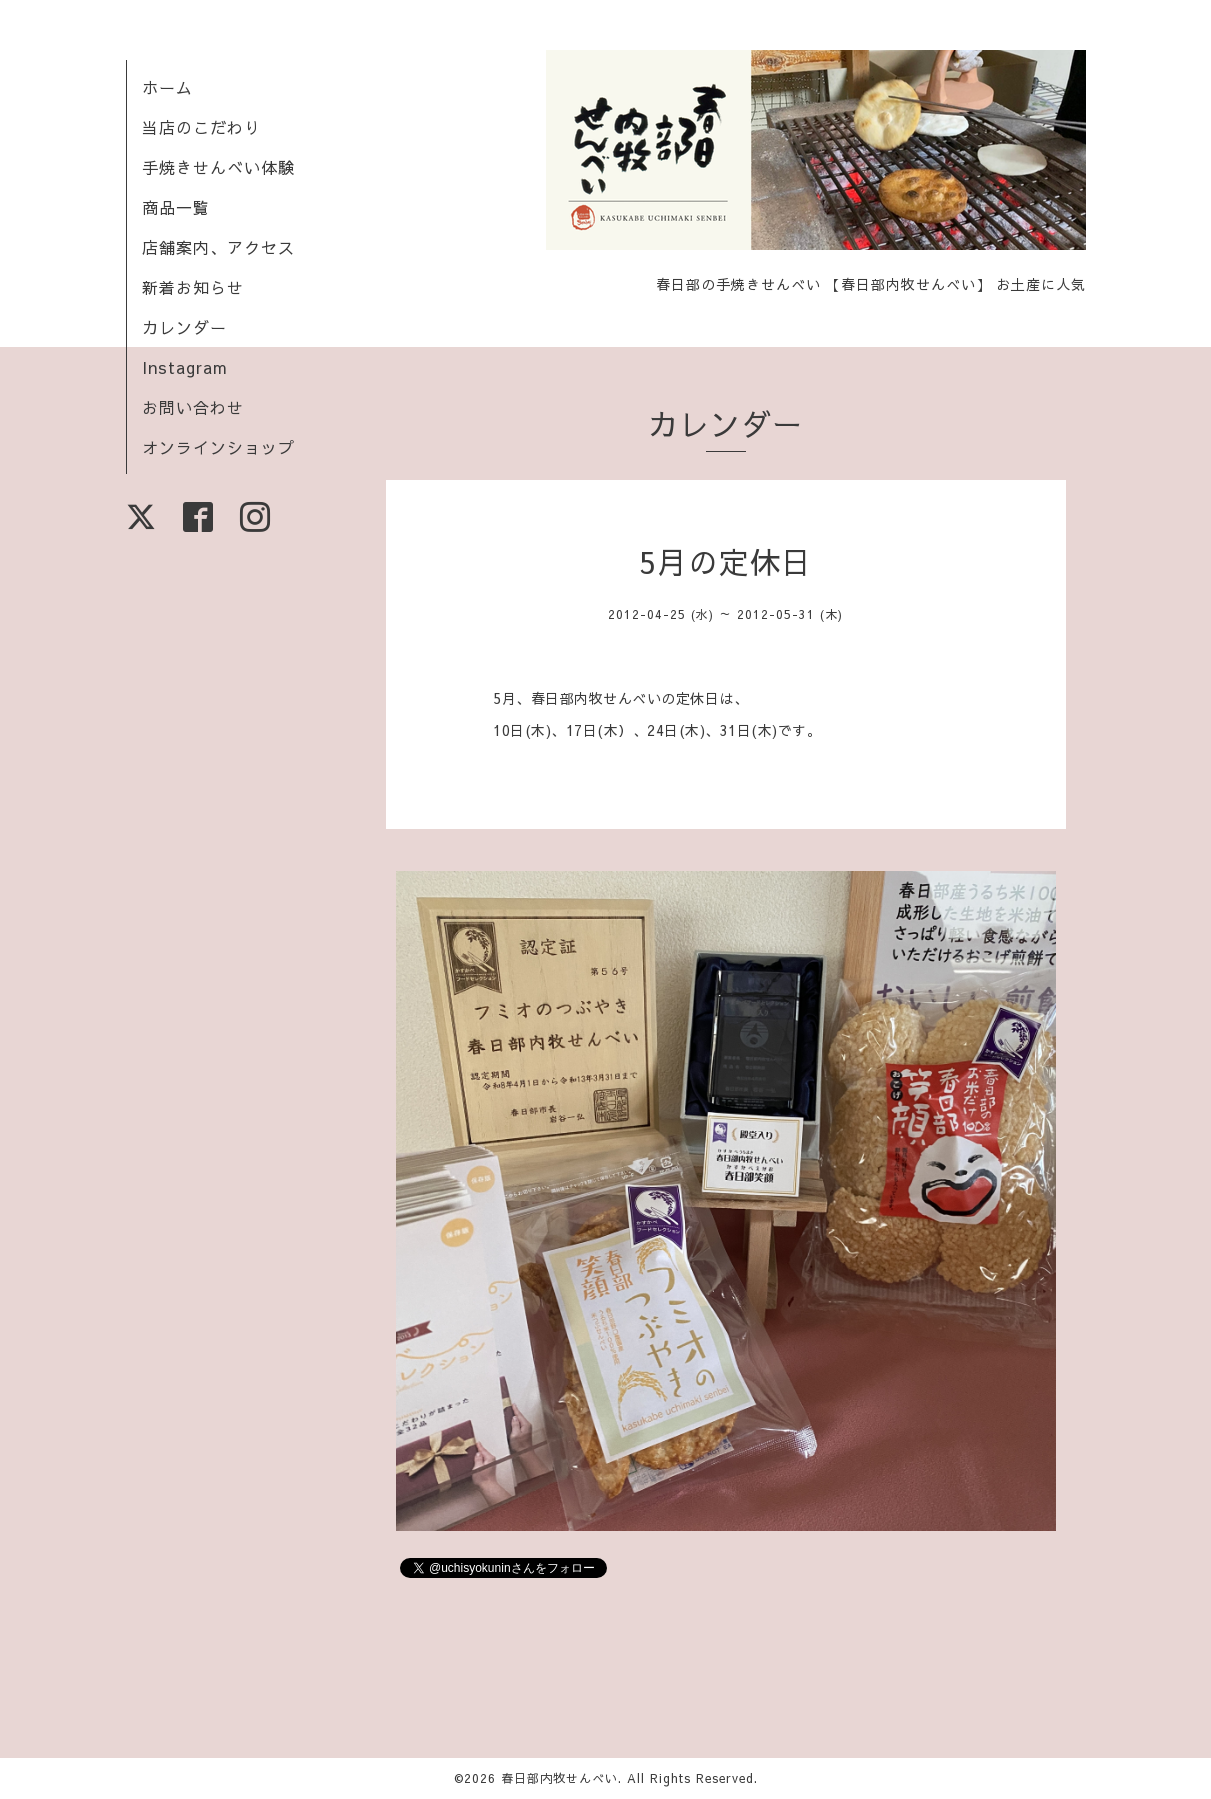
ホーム (167, 87)
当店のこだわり (201, 127)
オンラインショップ (218, 447)
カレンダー (184, 327)
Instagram (185, 367)
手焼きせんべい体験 (218, 167)
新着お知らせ (193, 287)
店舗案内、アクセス (218, 247)
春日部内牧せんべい (559, 1778)
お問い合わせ (193, 407)
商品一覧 (176, 207)
